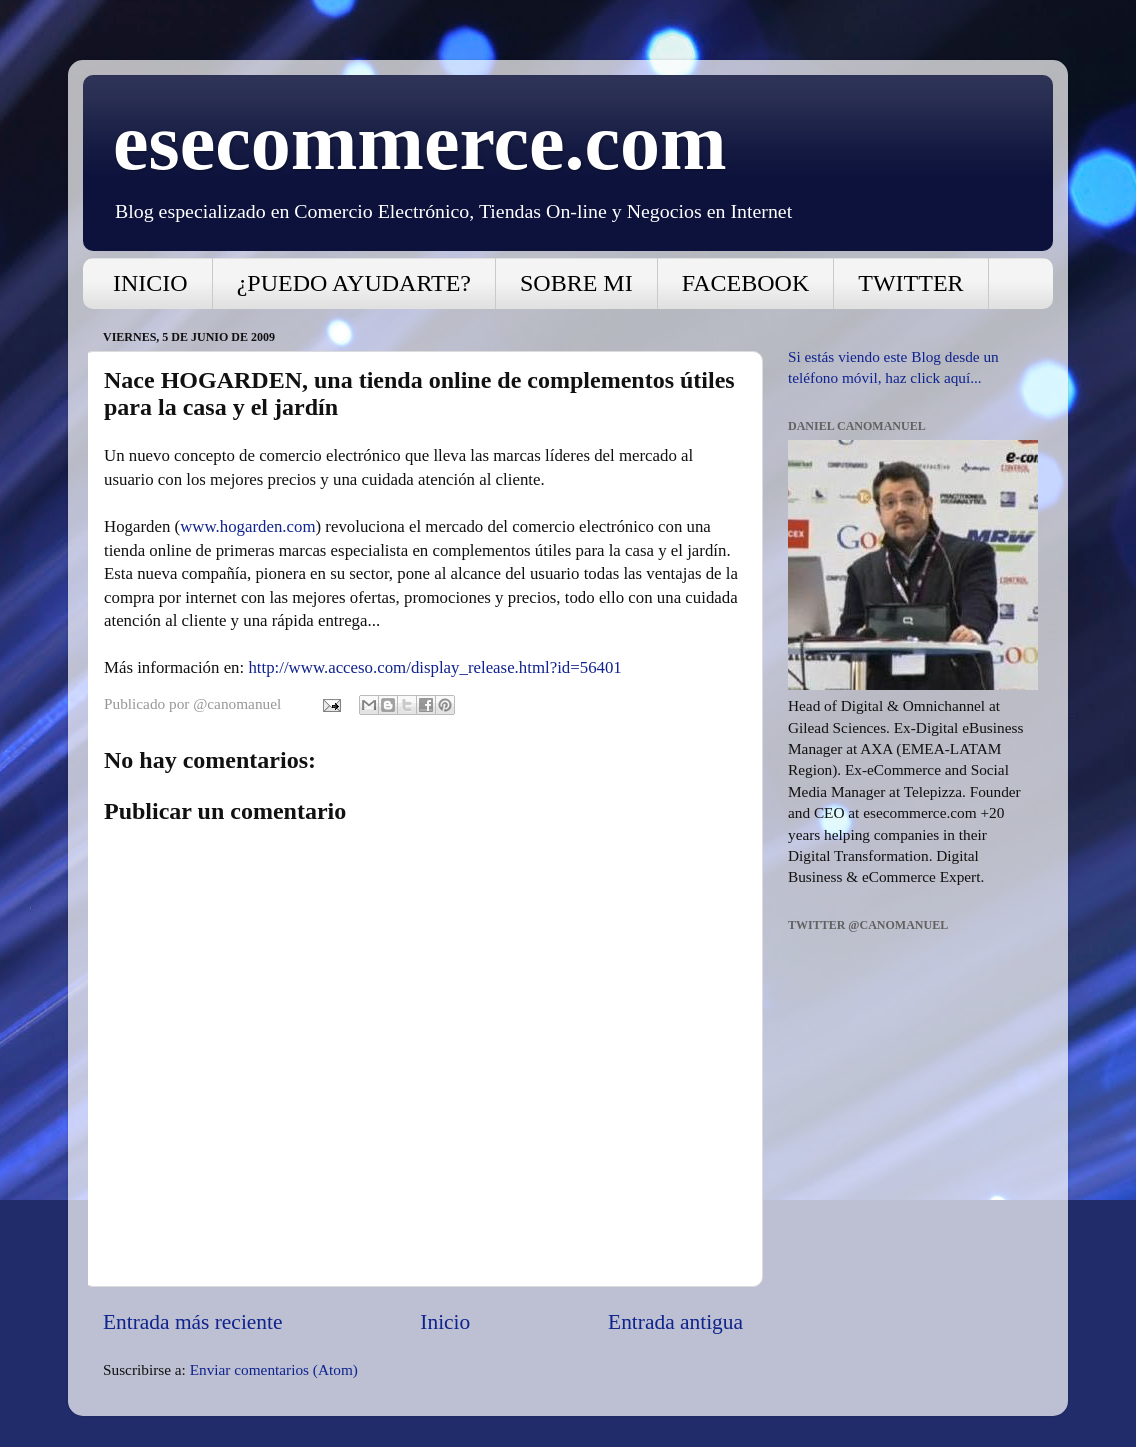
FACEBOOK (746, 283)
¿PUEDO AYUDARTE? (354, 283)
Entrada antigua (675, 1322)
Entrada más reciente (192, 1322)
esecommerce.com (420, 142)
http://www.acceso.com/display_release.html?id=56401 (434, 667)
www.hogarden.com (247, 526)
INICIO (150, 283)
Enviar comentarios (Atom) (274, 1369)
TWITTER (910, 283)
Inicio (445, 1322)
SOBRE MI (576, 283)
